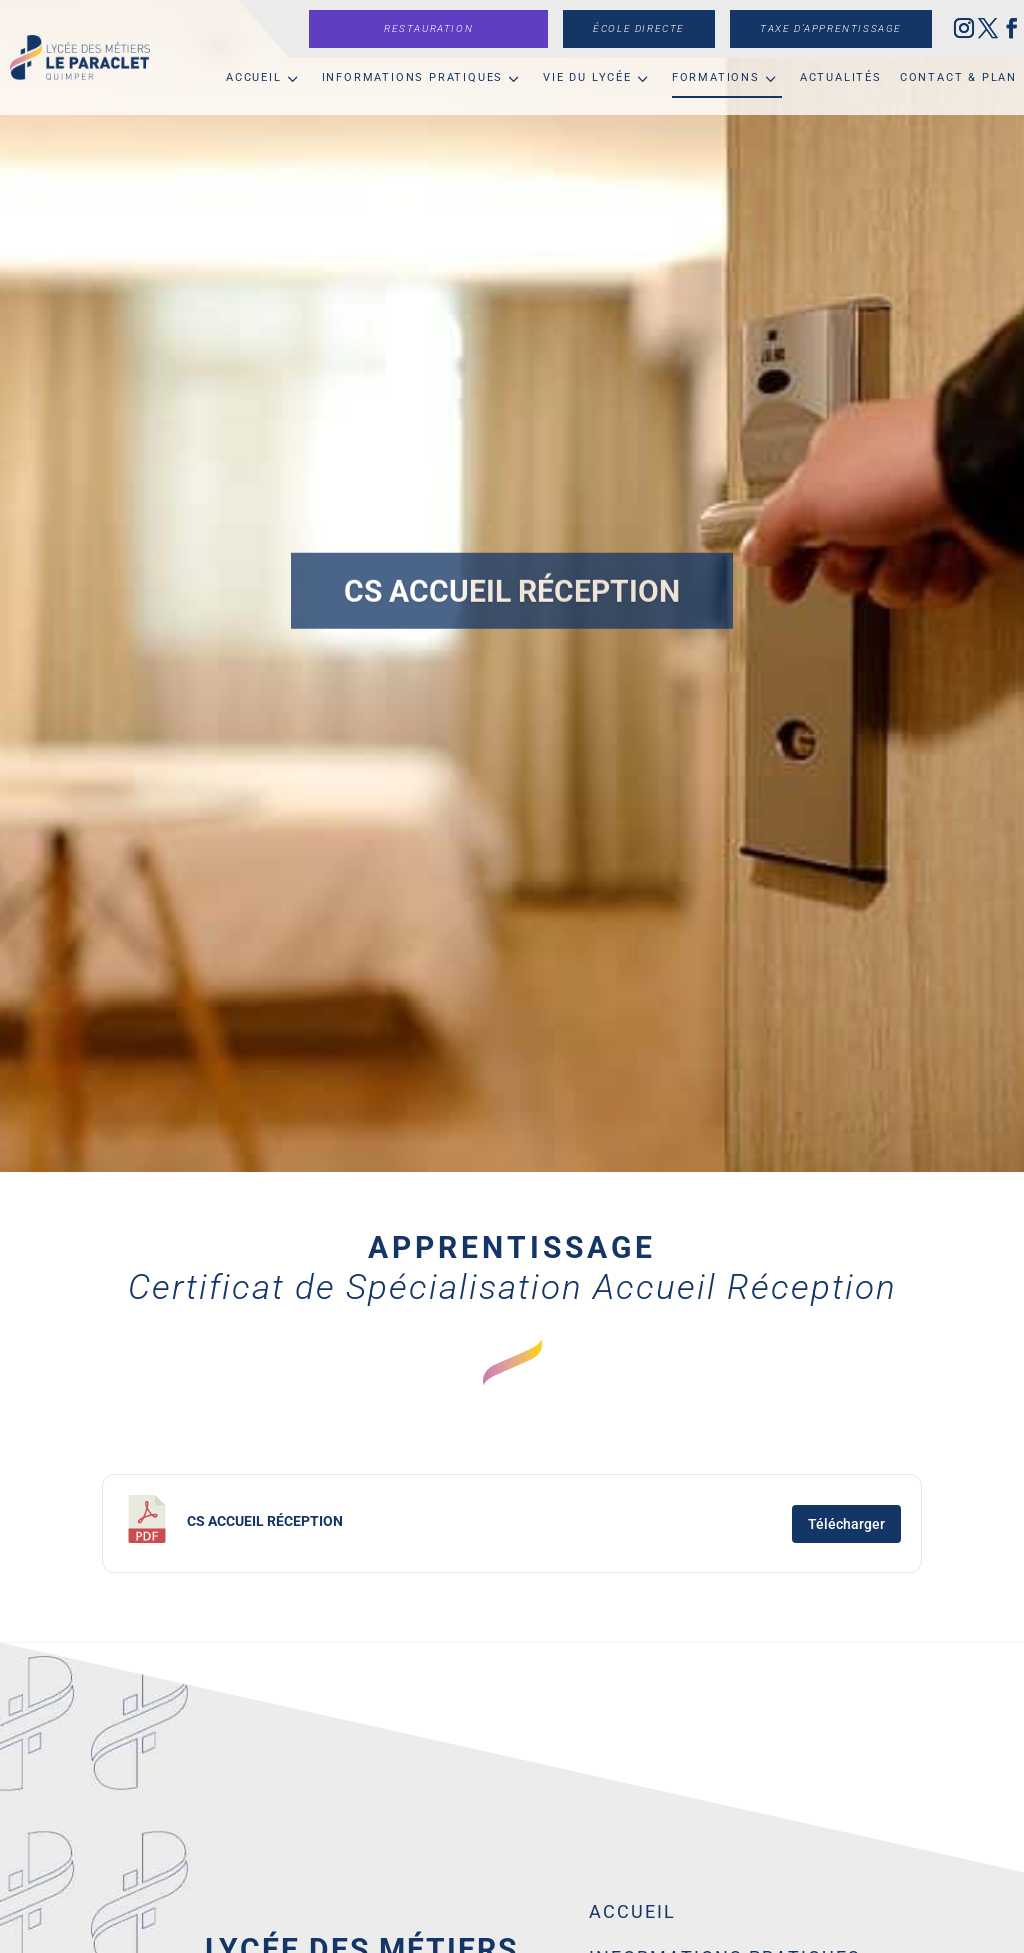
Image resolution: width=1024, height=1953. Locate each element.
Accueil (254, 77)
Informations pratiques (413, 77)
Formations (716, 77)
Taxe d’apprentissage (831, 28)
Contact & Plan (958, 77)
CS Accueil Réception (265, 1521)
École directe (639, 28)
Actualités (841, 77)
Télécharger (846, 1524)
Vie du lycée (587, 77)
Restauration (428, 28)
